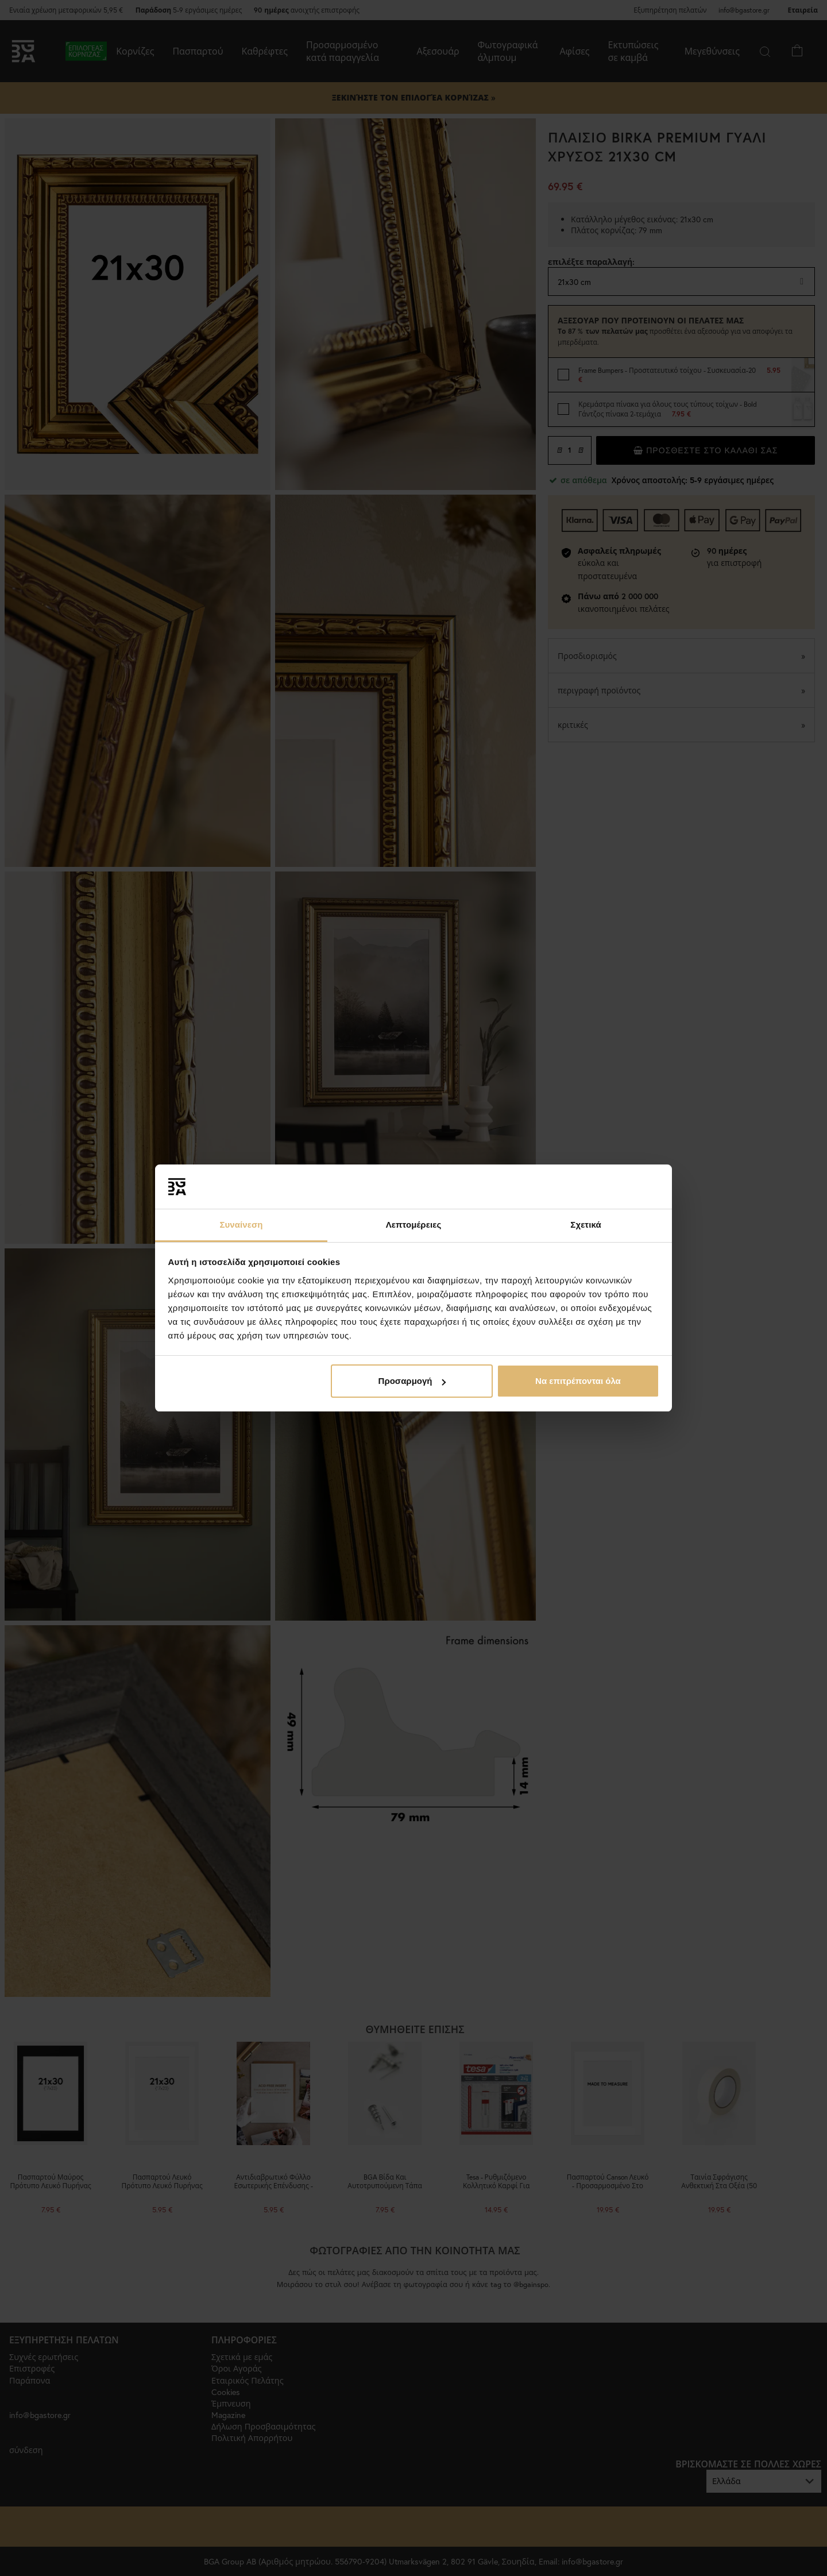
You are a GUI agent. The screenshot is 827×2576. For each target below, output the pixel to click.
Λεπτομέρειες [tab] (414, 1224)
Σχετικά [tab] (585, 1224)
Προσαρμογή (412, 1381)
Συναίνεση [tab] (240, 1224)
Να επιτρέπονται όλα (578, 1381)
